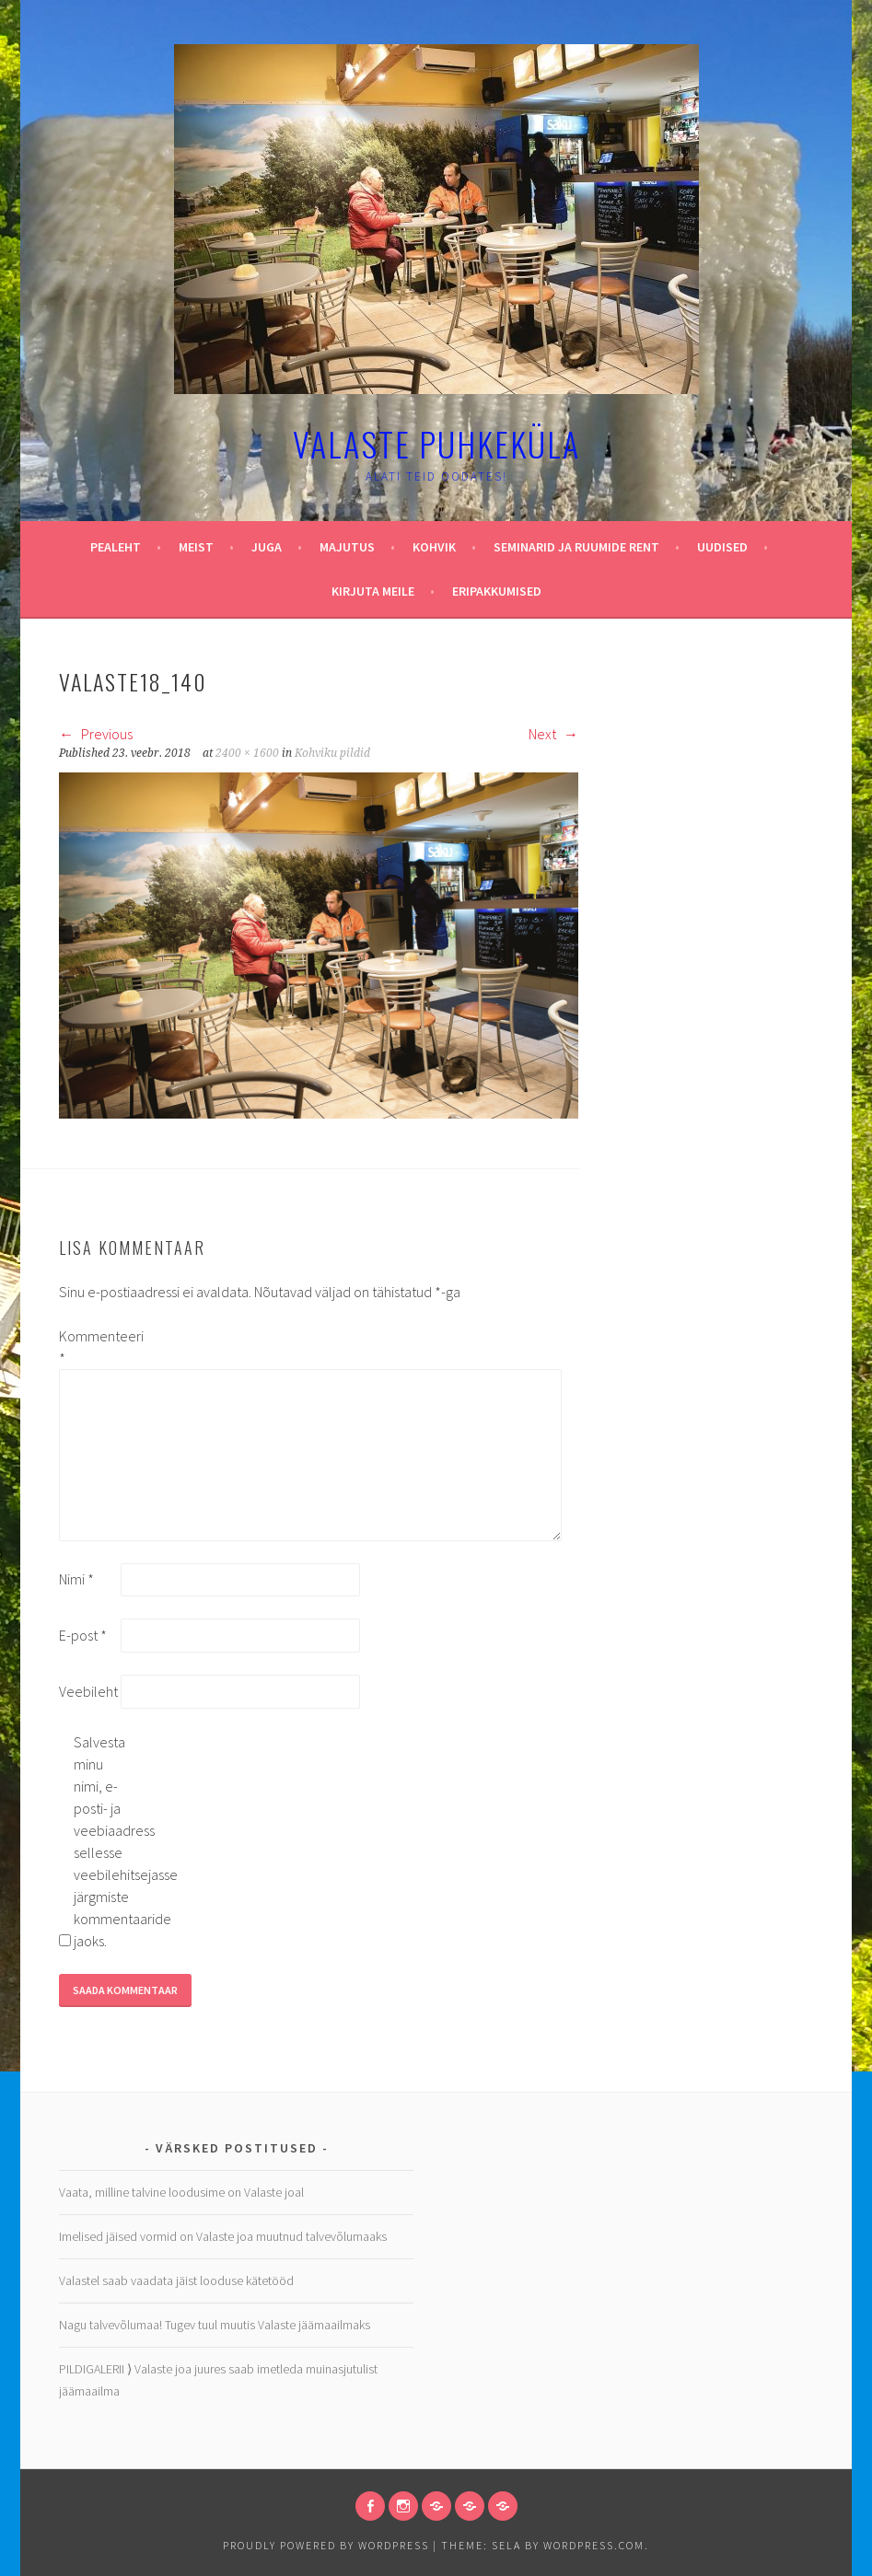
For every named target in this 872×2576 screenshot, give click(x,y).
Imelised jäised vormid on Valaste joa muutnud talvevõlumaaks (223, 2236)
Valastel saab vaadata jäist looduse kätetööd (176, 2280)
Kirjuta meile (372, 591)
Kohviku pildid (332, 753)
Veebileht (88, 1691)
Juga (266, 547)
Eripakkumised (496, 591)
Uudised (722, 547)
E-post (83, 1635)
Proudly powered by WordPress (326, 2545)
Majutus (347, 547)
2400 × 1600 (247, 753)
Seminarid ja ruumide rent (576, 547)
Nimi (76, 1579)
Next (553, 734)
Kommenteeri (88, 1347)
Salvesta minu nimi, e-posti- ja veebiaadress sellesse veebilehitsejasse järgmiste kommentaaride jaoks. (103, 1841)
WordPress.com (594, 2545)
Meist (196, 547)
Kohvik (434, 547)
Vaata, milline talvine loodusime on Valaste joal (181, 2192)
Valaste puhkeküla (436, 443)
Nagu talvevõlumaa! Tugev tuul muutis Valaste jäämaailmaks (214, 2324)
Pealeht (115, 547)
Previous (96, 734)
